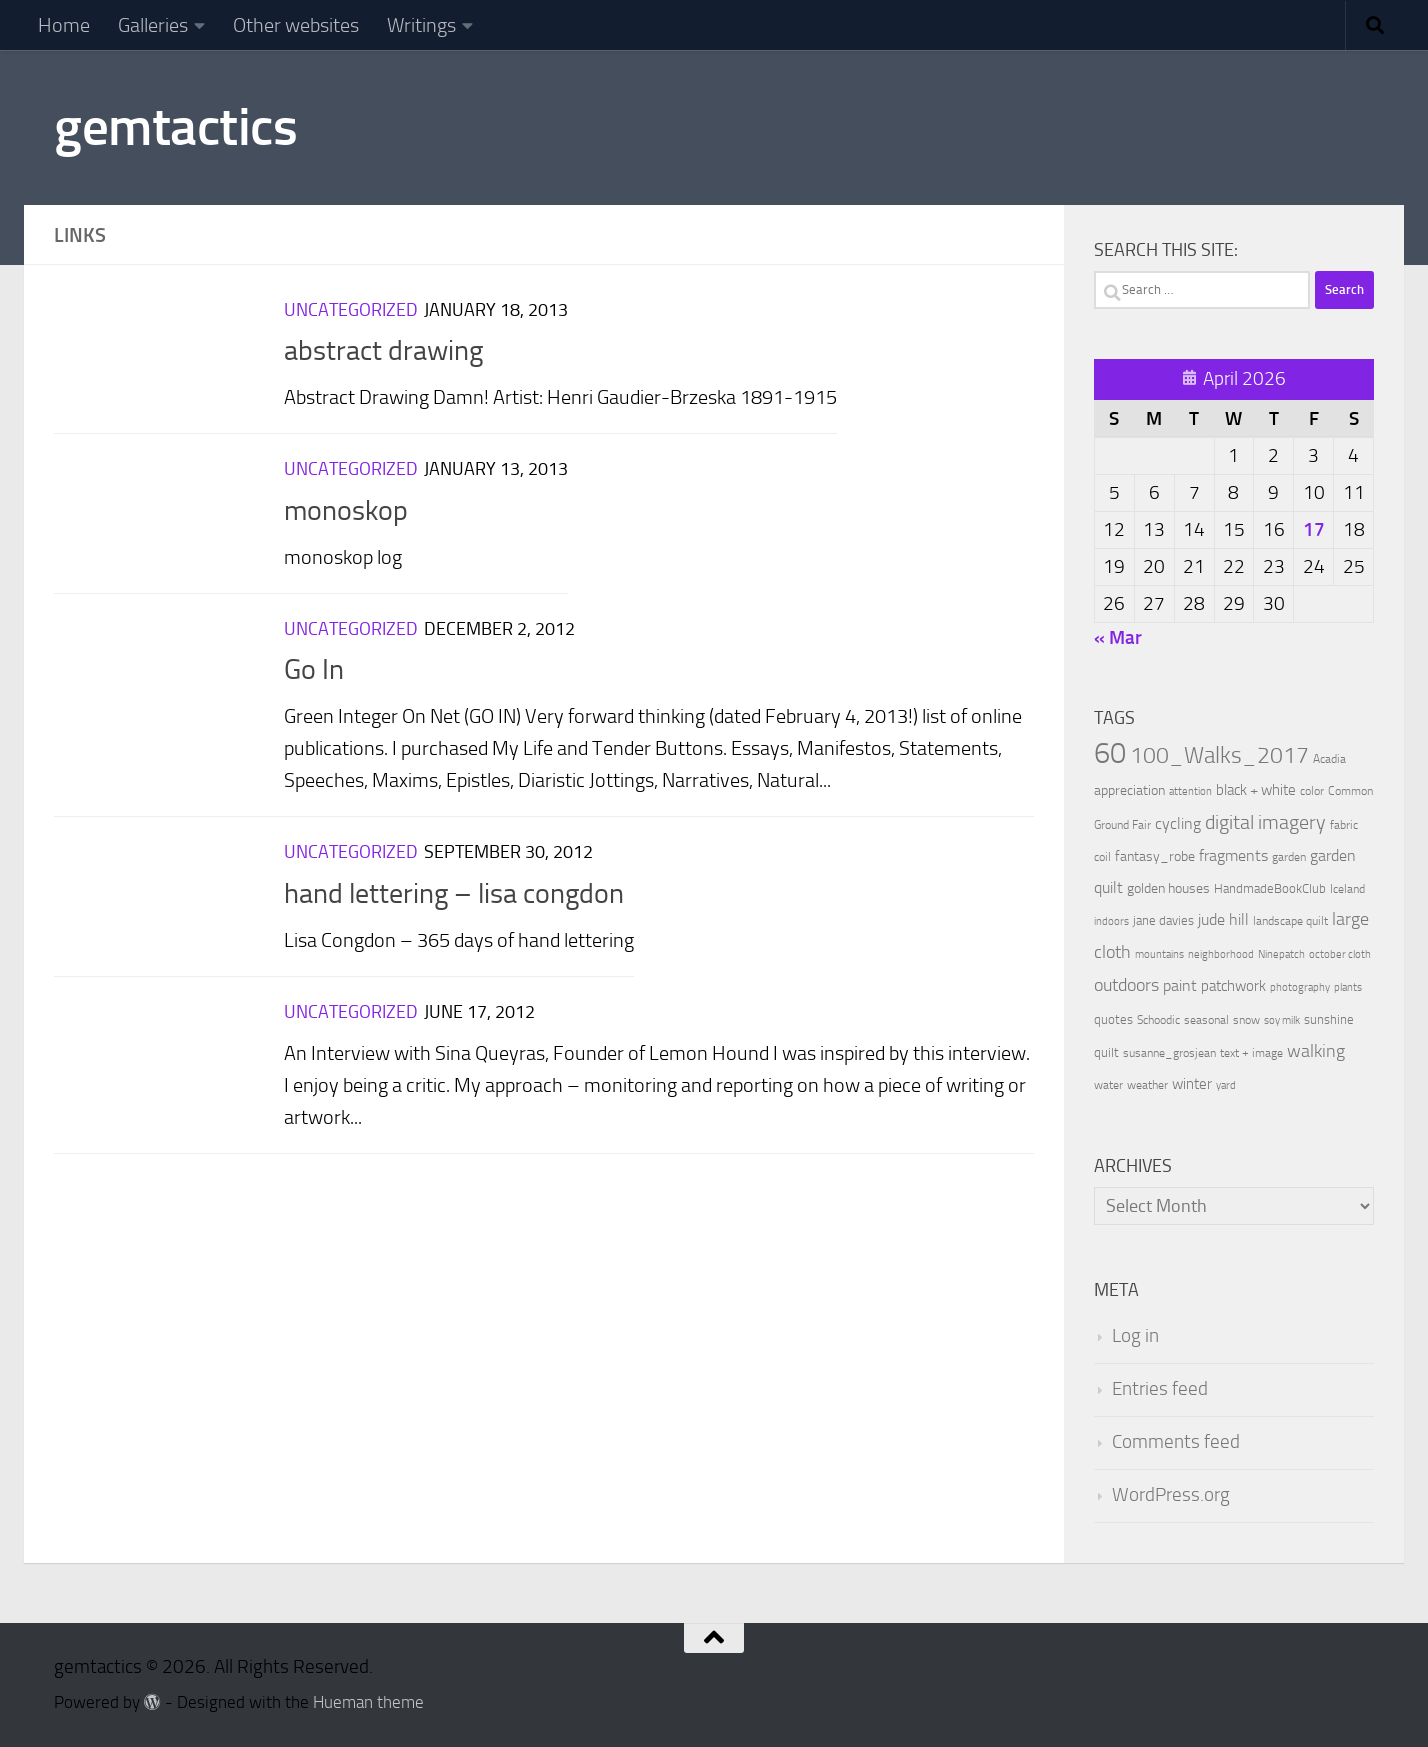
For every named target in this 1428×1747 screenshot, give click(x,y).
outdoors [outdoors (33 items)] (1126, 985)
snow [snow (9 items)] (1246, 1020)
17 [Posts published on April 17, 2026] (1314, 529)
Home (64, 25)
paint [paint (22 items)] (1180, 985)
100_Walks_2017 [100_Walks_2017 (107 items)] (1219, 755)
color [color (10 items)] (1312, 791)
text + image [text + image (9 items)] (1251, 1053)
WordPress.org (1171, 1495)
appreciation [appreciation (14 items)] (1129, 790)
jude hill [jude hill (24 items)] (1223, 919)
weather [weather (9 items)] (1147, 1085)
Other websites (296, 25)
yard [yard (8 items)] (1226, 1085)
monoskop (346, 510)
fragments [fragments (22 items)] (1233, 855)
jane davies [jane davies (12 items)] (1163, 920)
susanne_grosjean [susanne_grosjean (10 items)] (1169, 1053)
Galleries (153, 25)
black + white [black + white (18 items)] (1256, 790)
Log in (1135, 1336)
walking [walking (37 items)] (1316, 1051)
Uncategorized (351, 310)
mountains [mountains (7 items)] (1159, 954)
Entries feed (1160, 1389)
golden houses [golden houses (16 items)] (1168, 888)
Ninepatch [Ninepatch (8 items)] (1281, 954)
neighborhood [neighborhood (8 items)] (1221, 954)
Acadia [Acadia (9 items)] (1329, 759)
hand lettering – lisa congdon (454, 893)
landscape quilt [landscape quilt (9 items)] (1290, 921)
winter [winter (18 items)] (1192, 1084)
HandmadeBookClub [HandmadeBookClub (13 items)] (1270, 888)
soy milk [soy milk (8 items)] (1282, 1020)
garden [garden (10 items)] (1289, 857)
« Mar (1118, 637)
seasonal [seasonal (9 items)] (1206, 1020)
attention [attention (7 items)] (1190, 791)
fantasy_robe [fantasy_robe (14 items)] (1155, 856)
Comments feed (1176, 1442)
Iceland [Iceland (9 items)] (1347, 889)
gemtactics (175, 127)
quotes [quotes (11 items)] (1113, 1019)
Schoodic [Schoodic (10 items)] (1158, 1020)
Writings (421, 25)
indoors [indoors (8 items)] (1111, 921)
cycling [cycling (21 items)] (1178, 823)
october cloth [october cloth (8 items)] (1340, 954)
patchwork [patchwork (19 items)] (1233, 986)
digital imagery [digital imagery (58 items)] (1265, 822)
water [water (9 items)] (1108, 1085)
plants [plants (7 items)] (1348, 987)
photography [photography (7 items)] (1300, 987)
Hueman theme (368, 1702)
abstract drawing (383, 350)
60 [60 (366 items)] (1110, 753)
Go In (314, 669)
